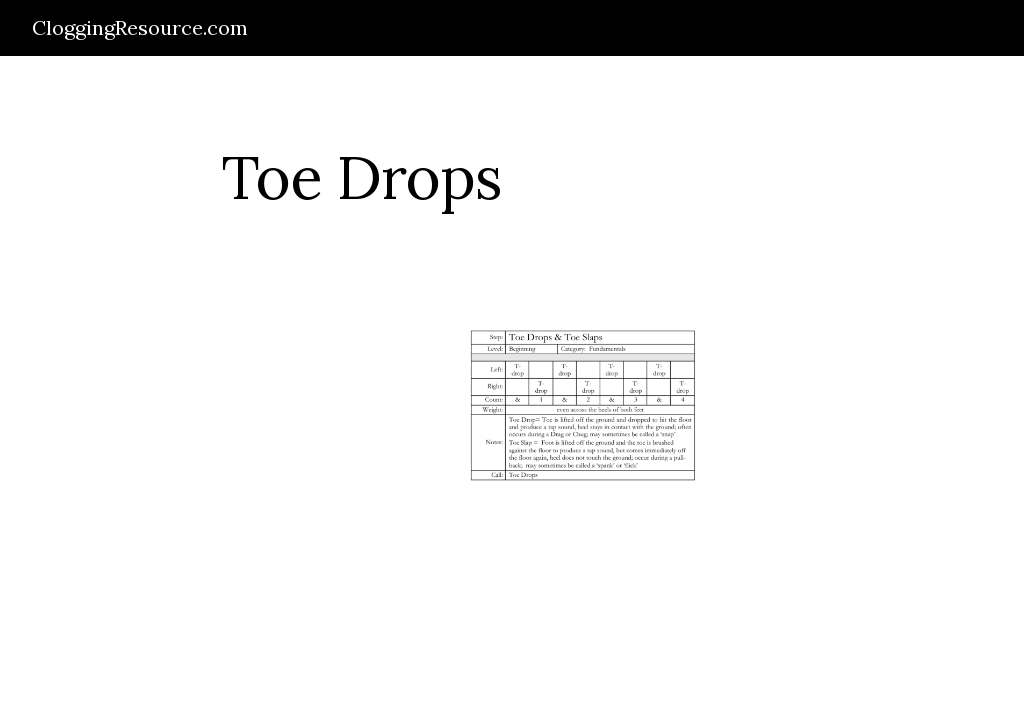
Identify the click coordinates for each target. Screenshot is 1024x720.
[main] (361, 177)
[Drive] (203, 416)
